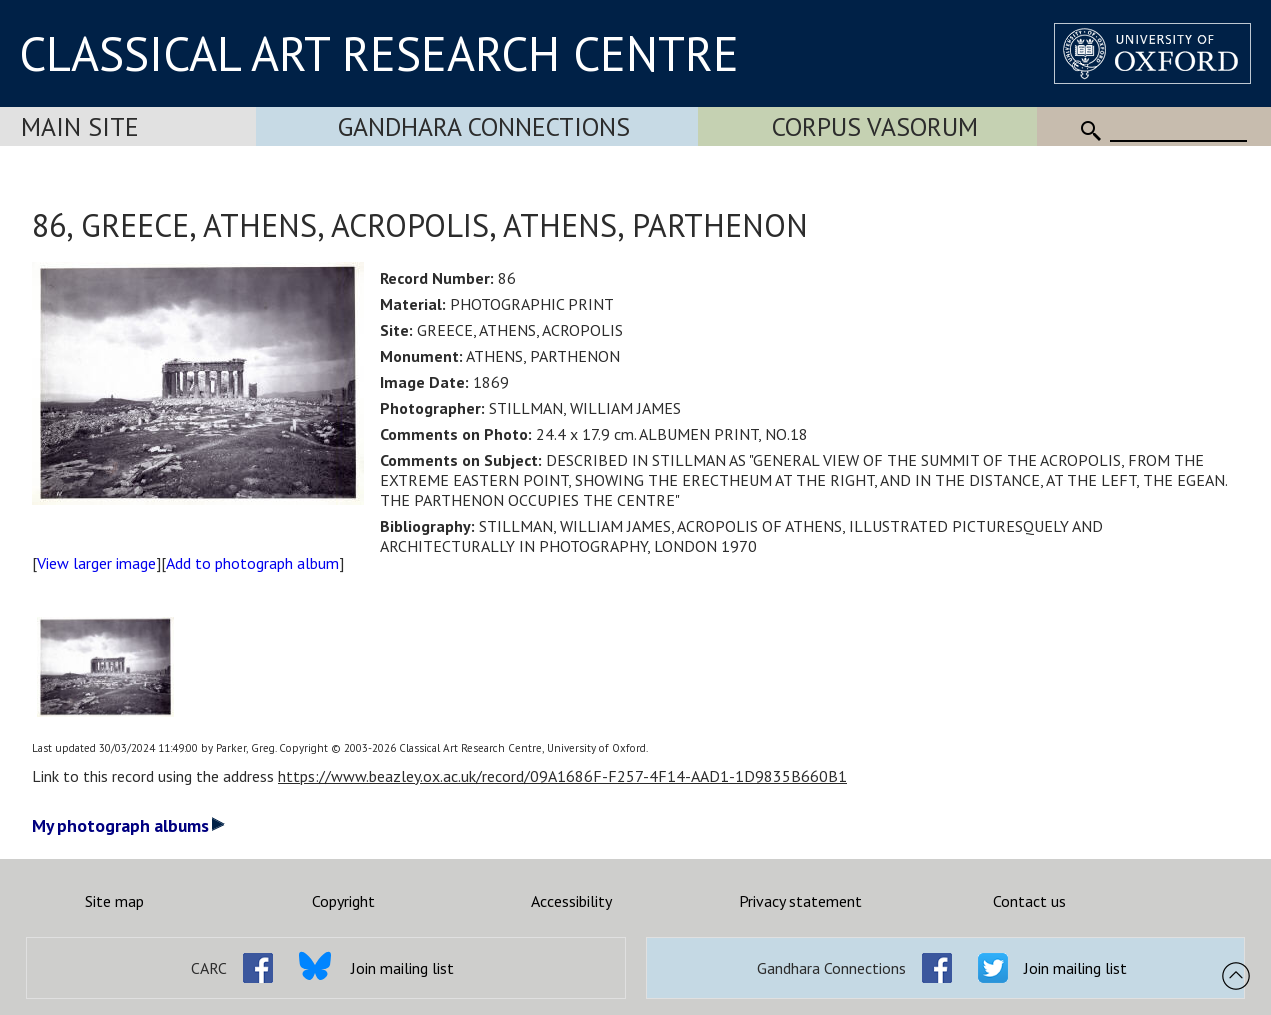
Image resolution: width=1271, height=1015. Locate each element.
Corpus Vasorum (875, 126)
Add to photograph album (252, 563)
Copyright (343, 901)
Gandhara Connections (484, 126)
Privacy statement (800, 901)
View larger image (96, 563)
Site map (114, 901)
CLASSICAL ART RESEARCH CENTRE (379, 53)
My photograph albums (128, 825)
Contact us (1029, 901)
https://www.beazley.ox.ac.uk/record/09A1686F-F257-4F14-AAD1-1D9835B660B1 (562, 776)
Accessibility (571, 901)
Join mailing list (402, 968)
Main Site (80, 126)
